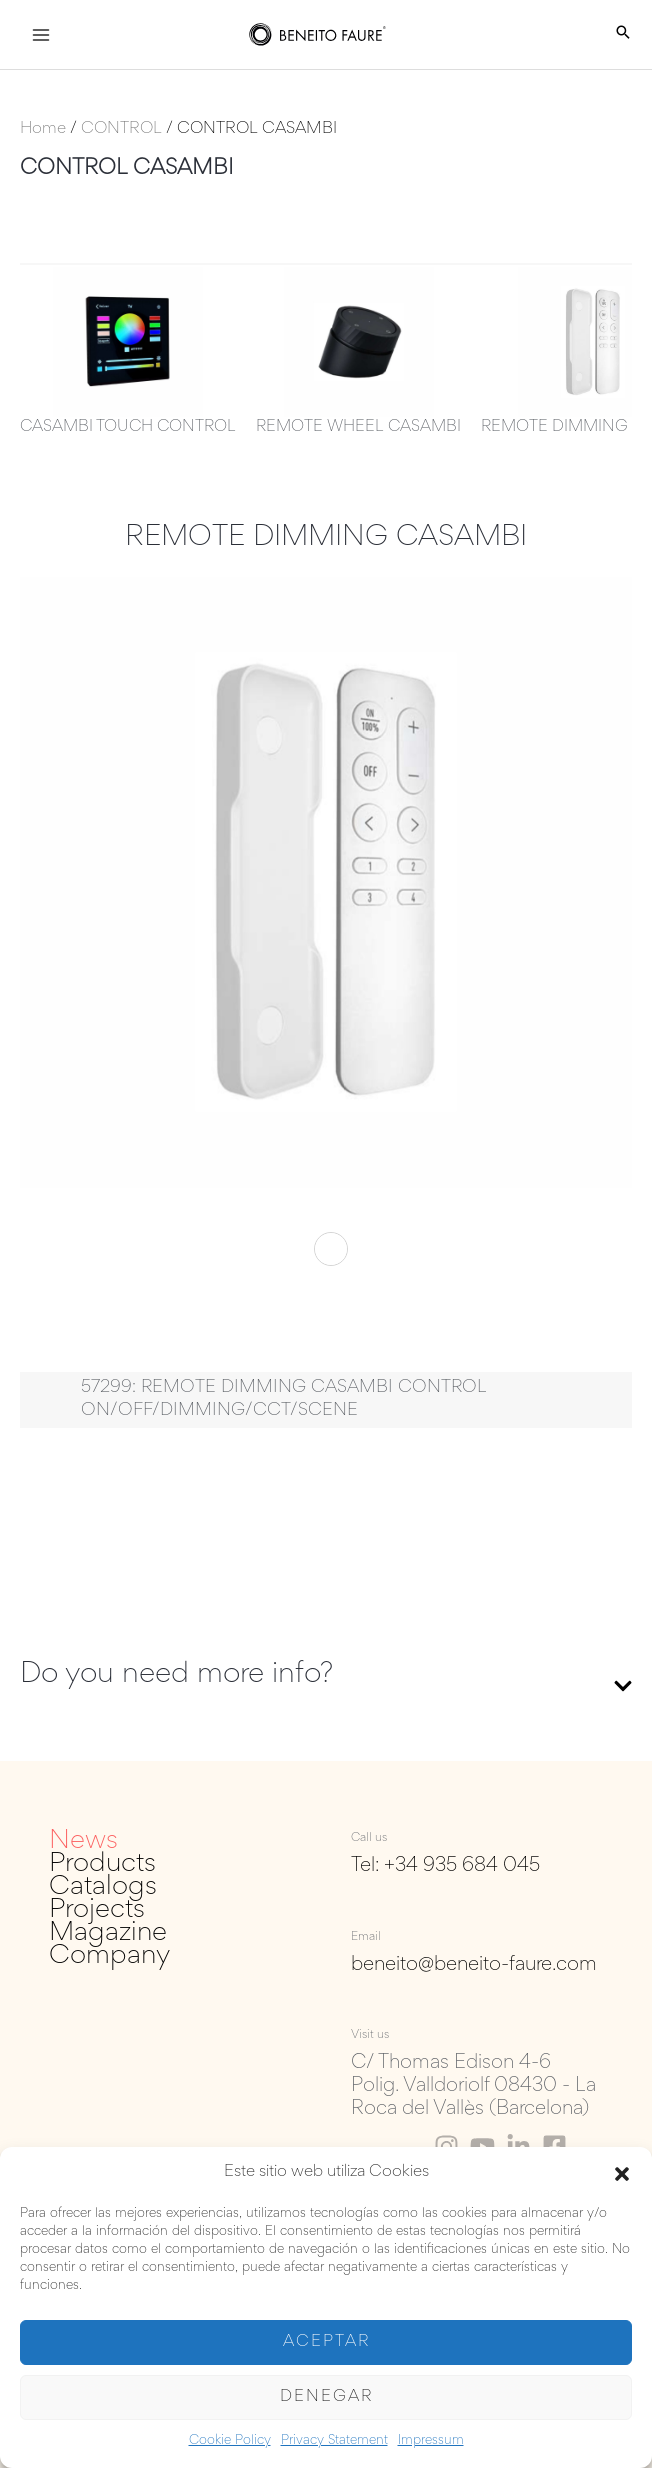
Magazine (108, 1933)
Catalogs (103, 1887)
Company (109, 1956)
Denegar (326, 2397)
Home (43, 129)
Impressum (431, 2441)
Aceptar (326, 2342)
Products (102, 1864)
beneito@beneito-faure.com (474, 1965)
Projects (97, 1910)
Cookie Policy (230, 2441)
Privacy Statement (334, 2441)
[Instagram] (446, 2146)
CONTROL (121, 129)
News (83, 1841)
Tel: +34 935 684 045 (445, 1866)
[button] (622, 2174)
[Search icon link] (623, 35)
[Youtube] (482, 2146)
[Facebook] (554, 2146)
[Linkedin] (518, 2146)
